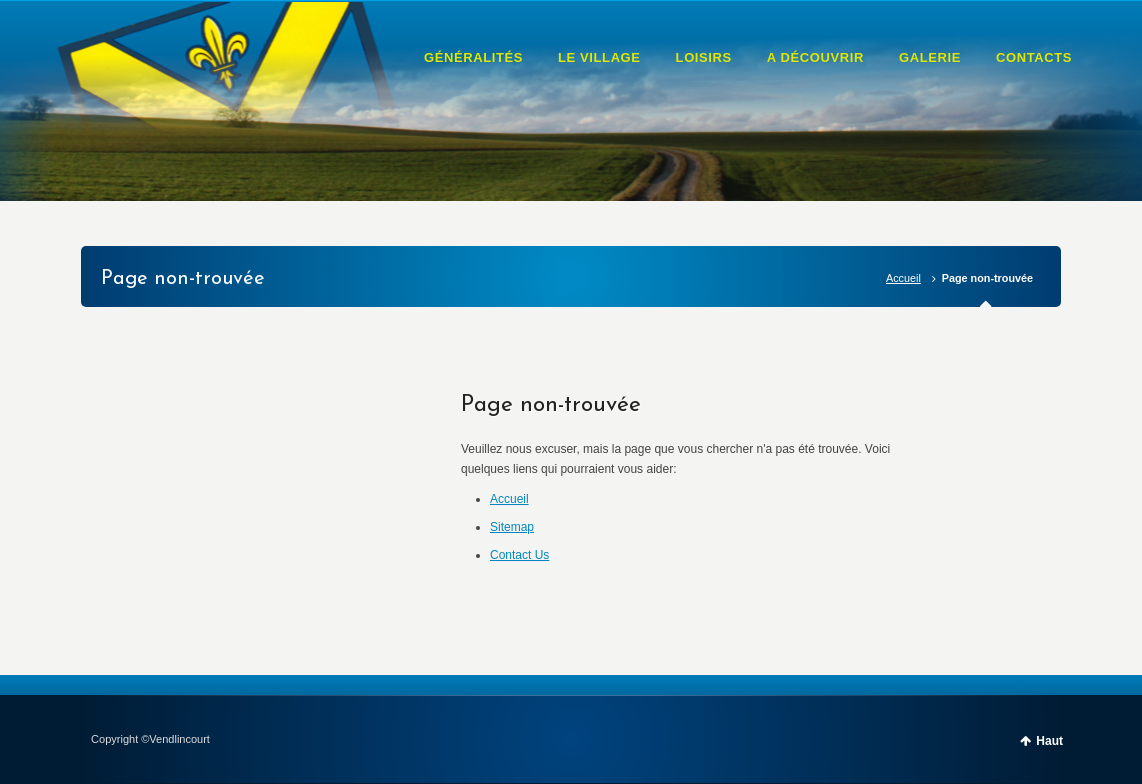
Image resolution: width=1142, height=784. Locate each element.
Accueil (903, 278)
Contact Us (519, 555)
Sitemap (512, 527)
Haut (1049, 741)
